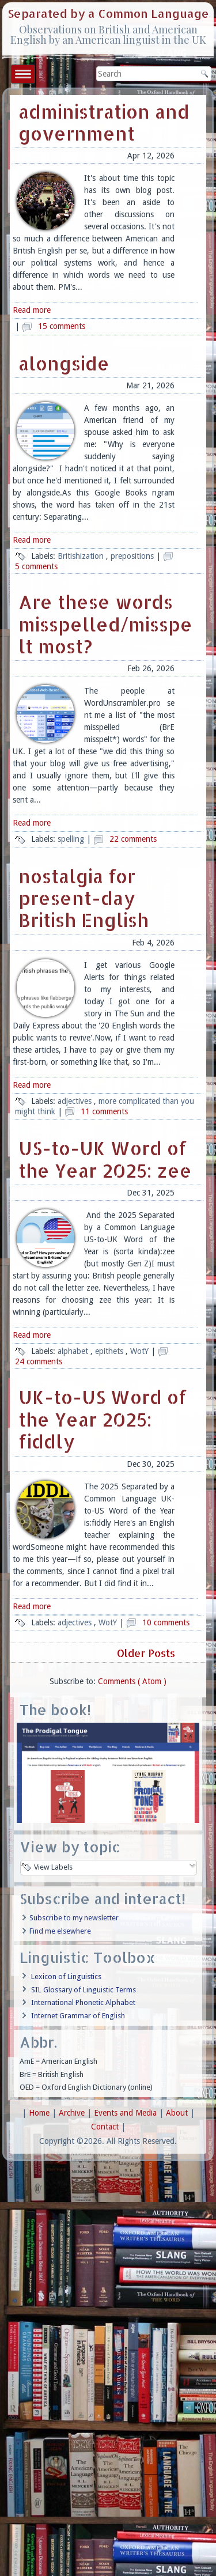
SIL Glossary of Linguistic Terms (83, 1989)
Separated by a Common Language (108, 13)
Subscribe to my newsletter (74, 1917)
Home (40, 2112)
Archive (73, 2112)
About (178, 2112)
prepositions (133, 556)
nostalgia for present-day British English (83, 898)
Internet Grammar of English (78, 2015)
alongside (63, 363)
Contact (106, 2126)
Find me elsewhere (60, 1931)
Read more (32, 310)
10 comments (166, 1622)
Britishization (82, 556)
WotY (140, 1351)
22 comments (133, 838)
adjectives (76, 1101)
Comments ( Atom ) (132, 1681)
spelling (72, 838)
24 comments (38, 1361)
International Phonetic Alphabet (83, 2002)
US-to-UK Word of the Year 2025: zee (105, 1159)
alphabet (74, 1351)
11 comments (104, 1111)
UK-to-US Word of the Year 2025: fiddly (102, 1419)
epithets (110, 1351)
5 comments (36, 566)
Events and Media (126, 2112)
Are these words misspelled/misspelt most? (105, 624)
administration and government (104, 122)
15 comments (61, 326)
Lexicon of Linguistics (66, 1976)
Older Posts (147, 1652)
